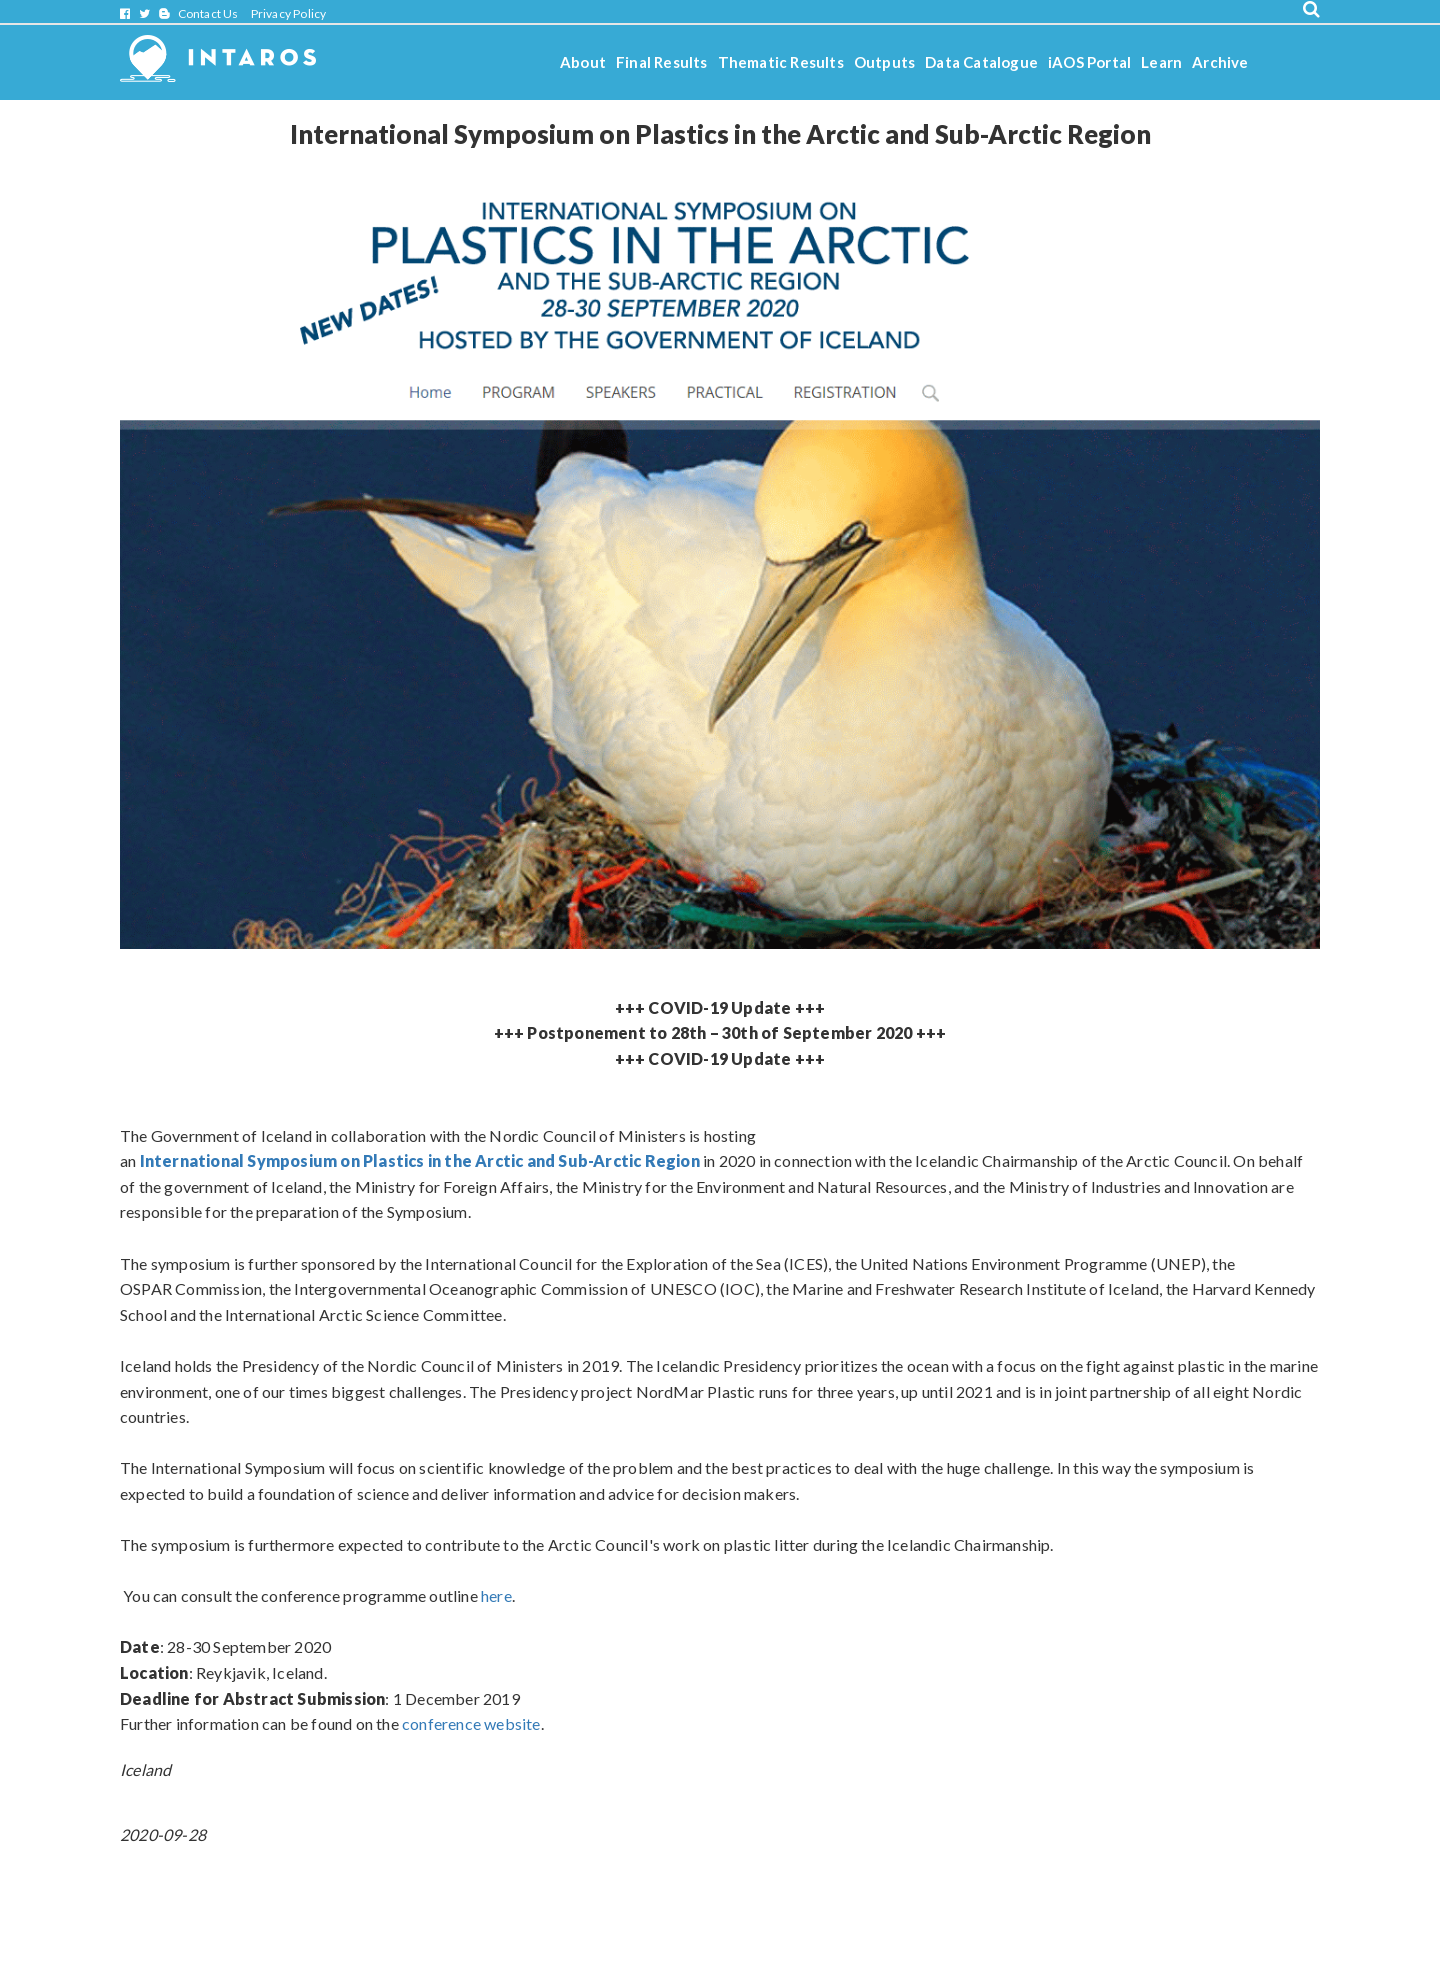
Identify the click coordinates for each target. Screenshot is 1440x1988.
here (496, 1595)
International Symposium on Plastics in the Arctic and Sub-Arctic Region (420, 1160)
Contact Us (208, 13)
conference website (471, 1723)
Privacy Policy (289, 13)
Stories (585, 116)
